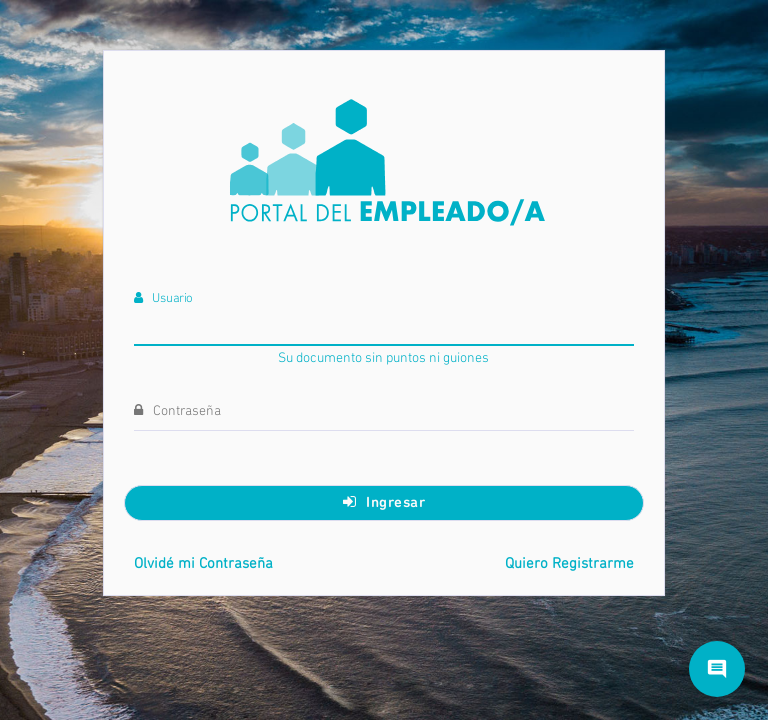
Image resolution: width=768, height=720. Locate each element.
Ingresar (384, 502)
